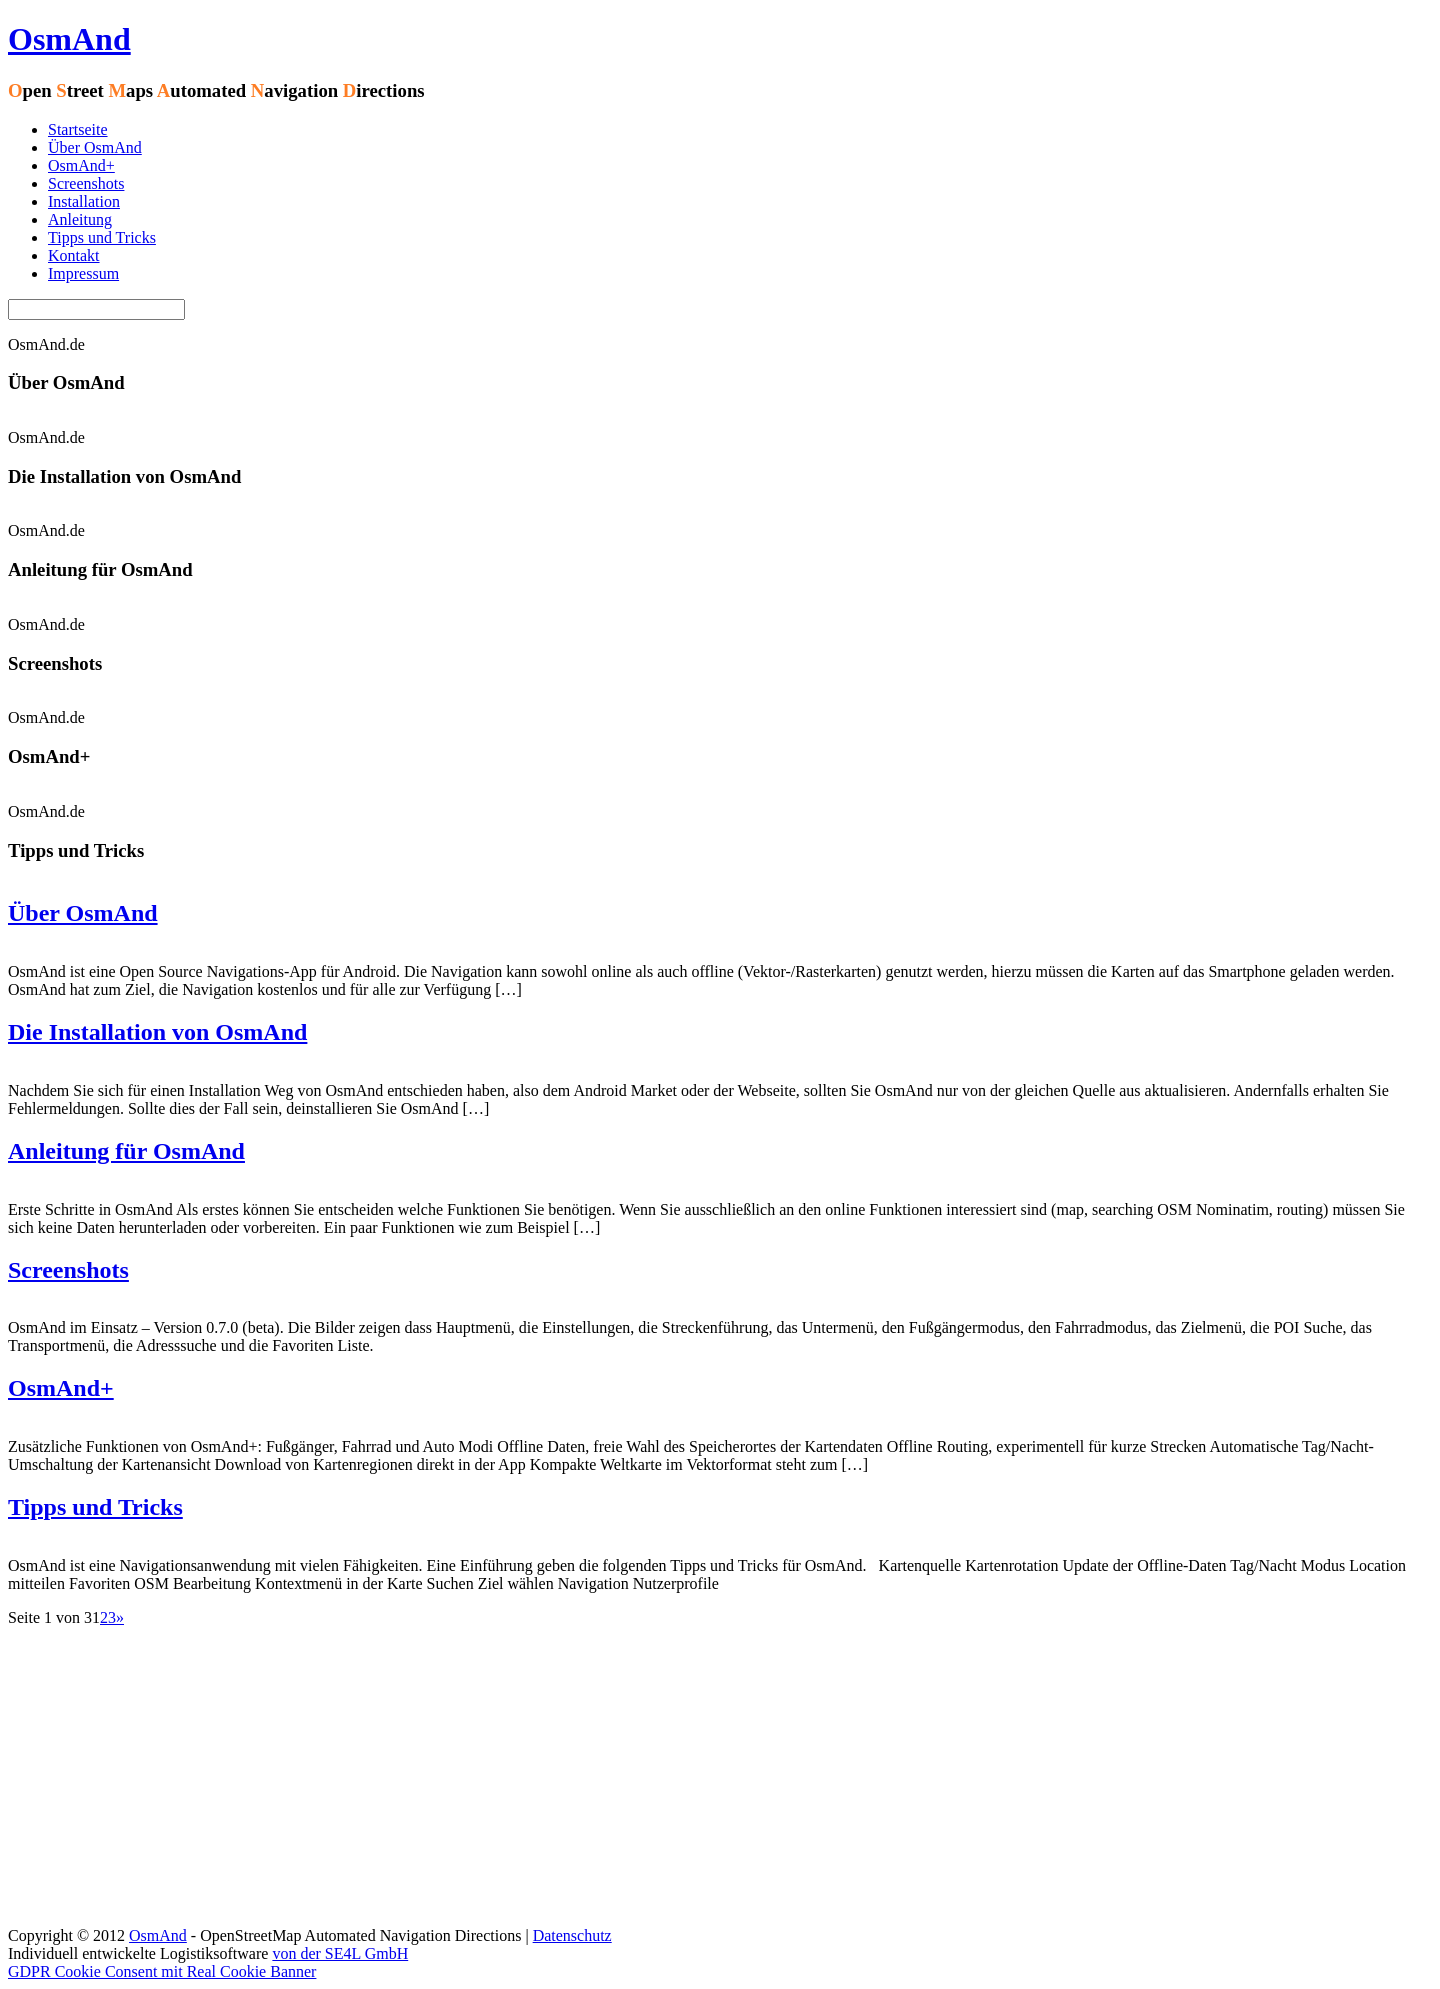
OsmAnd (69, 39)
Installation (84, 201)
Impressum (83, 273)
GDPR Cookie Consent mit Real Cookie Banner (162, 1971)
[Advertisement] (720, 1777)
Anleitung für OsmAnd (126, 1151)
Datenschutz (572, 1935)
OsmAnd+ (81, 165)
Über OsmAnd (95, 147)
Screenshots (86, 183)
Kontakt (74, 255)
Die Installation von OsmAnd (157, 1032)
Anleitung (80, 219)
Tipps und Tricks (102, 237)
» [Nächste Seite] (120, 1617)
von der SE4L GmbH (340, 1953)
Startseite (78, 129)
